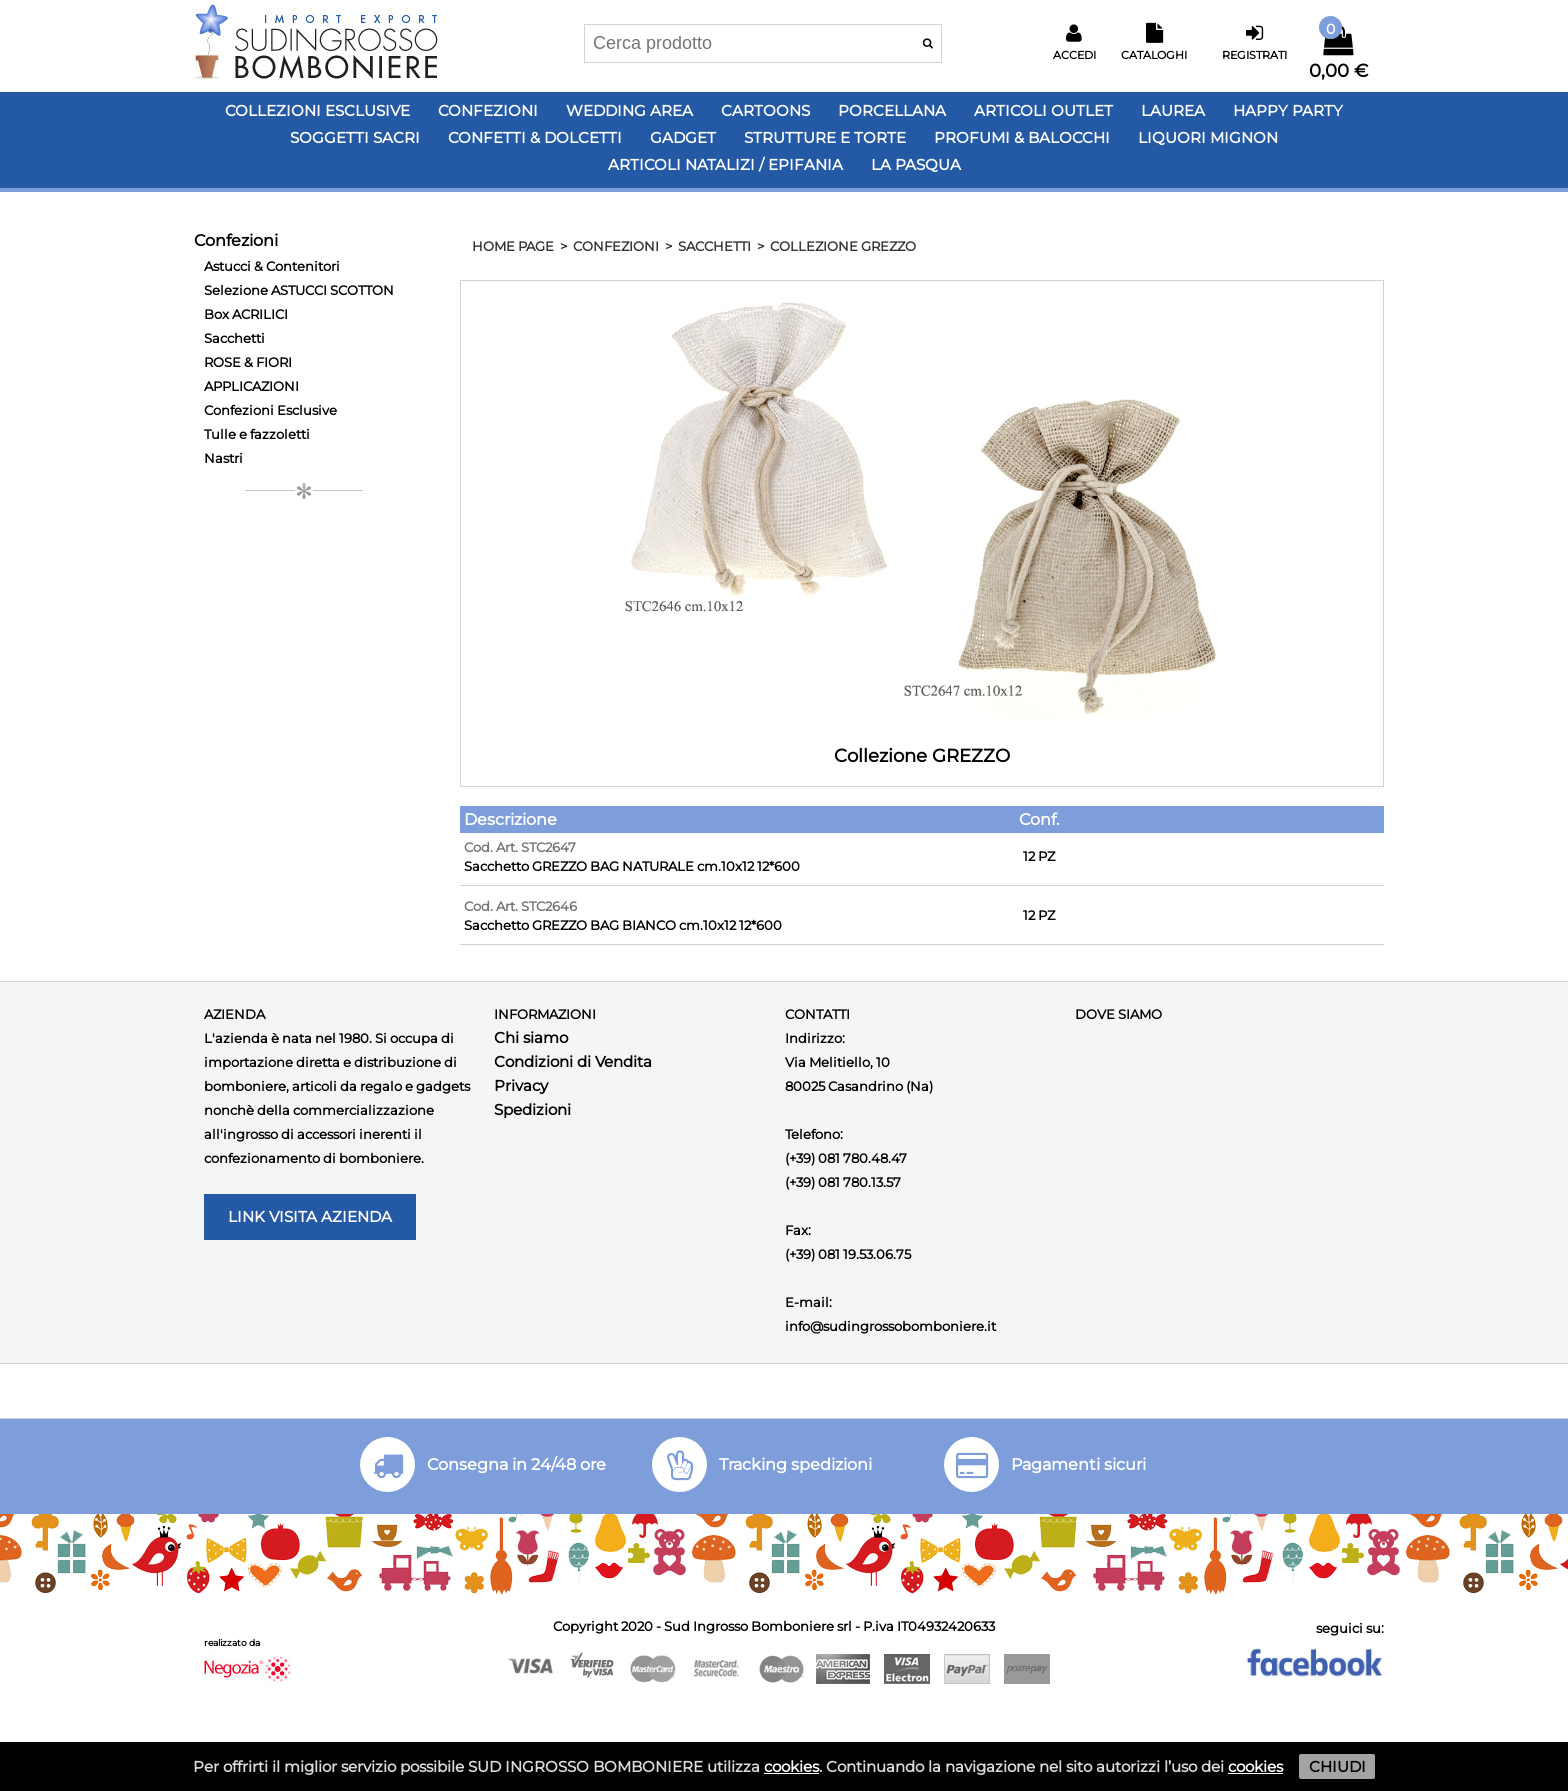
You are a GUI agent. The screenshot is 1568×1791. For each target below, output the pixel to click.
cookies (791, 1766)
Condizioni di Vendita (573, 1061)
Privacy (521, 1085)
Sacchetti (234, 338)
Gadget (683, 137)
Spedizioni (532, 1109)
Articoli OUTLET (1043, 110)
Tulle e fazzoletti (257, 434)
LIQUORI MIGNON (1208, 137)
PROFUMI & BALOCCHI (1022, 137)
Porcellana (892, 110)
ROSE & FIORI (248, 362)
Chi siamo (531, 1037)
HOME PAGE (513, 246)
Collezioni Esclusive (317, 110)
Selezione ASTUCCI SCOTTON (299, 290)
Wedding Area (629, 110)
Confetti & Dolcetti (535, 137)
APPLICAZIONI (251, 386)
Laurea (1173, 110)
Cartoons (765, 110)
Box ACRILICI (246, 314)
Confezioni (488, 110)
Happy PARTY (1288, 110)
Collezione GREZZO (843, 246)
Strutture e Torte (825, 137)
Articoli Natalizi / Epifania (725, 164)
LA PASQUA (916, 164)
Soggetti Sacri (355, 137)
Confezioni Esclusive (270, 410)
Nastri (223, 458)
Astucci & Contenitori (272, 266)
